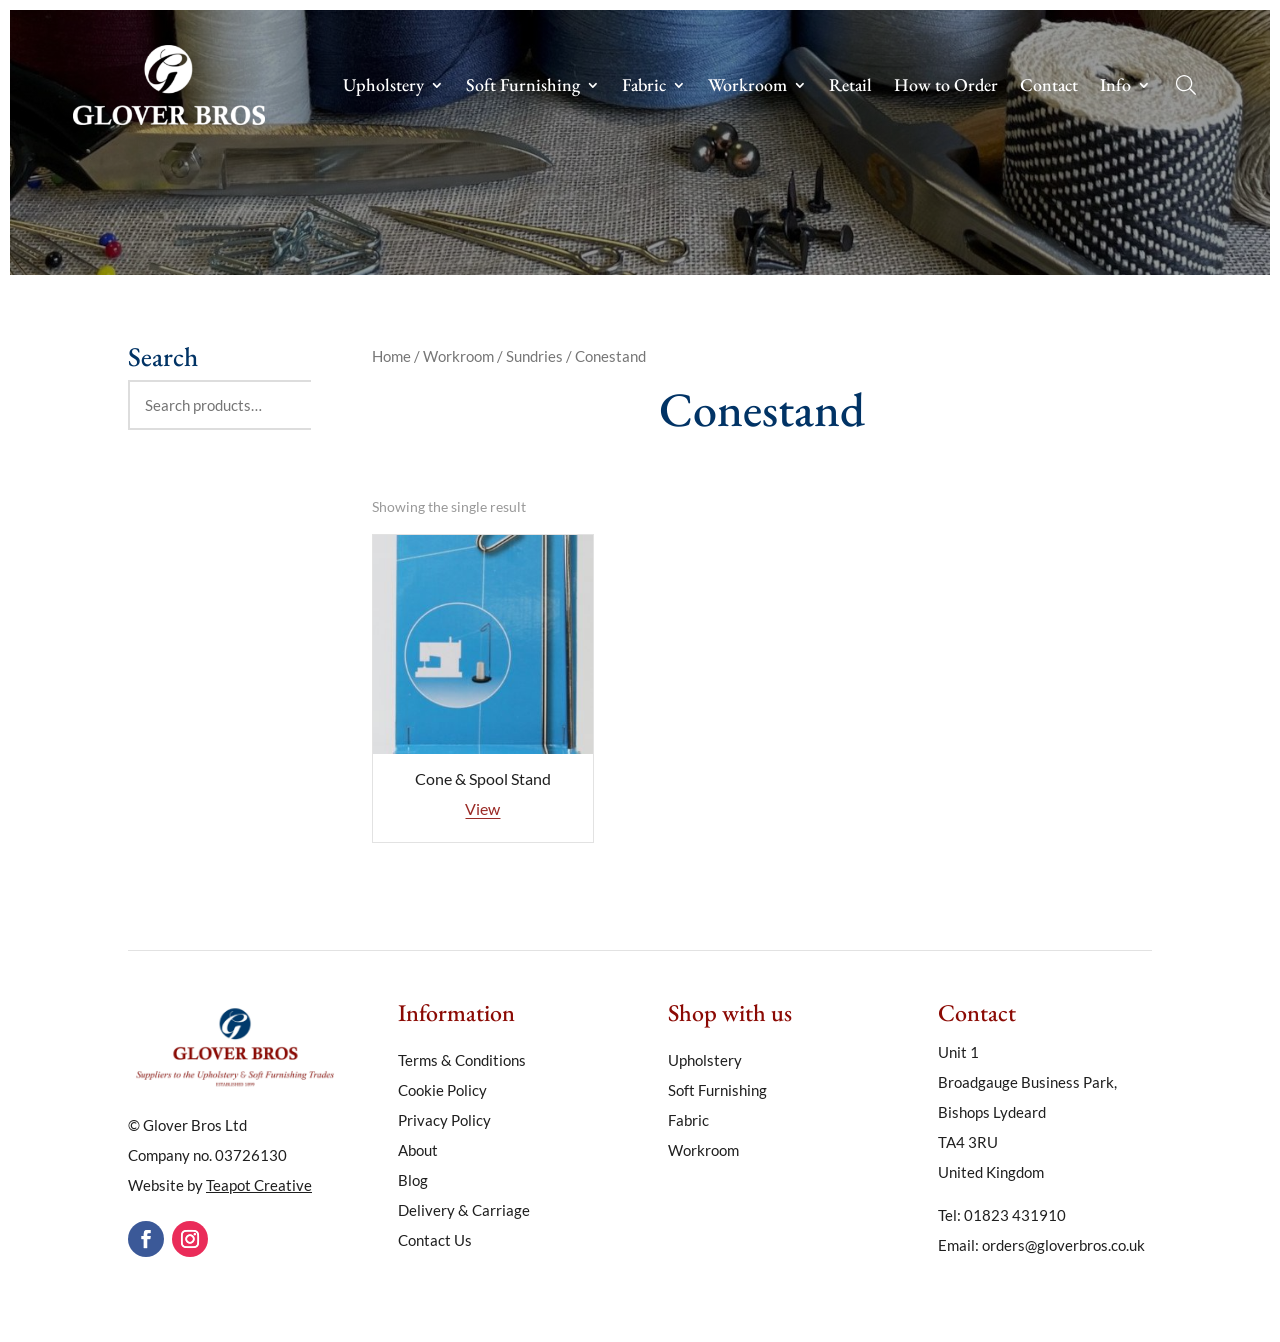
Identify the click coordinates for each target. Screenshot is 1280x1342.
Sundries (534, 356)
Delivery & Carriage (464, 1211)
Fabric (644, 87)
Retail (850, 87)
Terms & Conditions (462, 1061)
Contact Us (435, 1241)
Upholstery (383, 87)
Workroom (747, 87)
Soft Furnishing (523, 87)
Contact (1049, 87)
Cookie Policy (442, 1091)
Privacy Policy (444, 1121)
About (418, 1151)
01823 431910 (1015, 1215)
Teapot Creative (259, 1185)
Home (391, 356)
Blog (413, 1181)
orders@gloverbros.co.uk (1063, 1245)
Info (1115, 87)
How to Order (946, 87)
